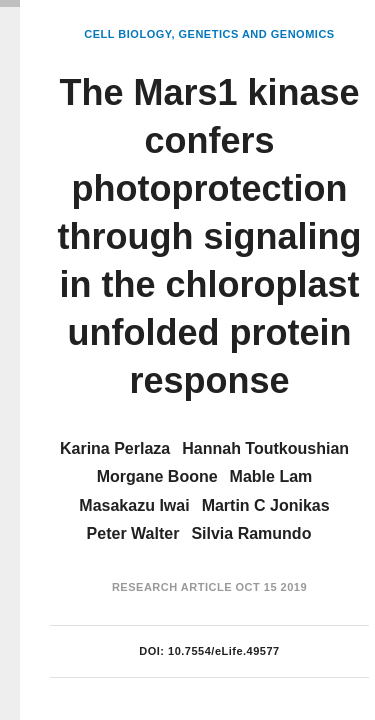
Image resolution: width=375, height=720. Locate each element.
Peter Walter (133, 533)
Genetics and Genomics (257, 34)
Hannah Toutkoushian (265, 448)
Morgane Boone (157, 476)
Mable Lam (271, 476)
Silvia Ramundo (251, 533)
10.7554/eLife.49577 (224, 651)
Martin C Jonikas (266, 505)
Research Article (172, 587)
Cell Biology (127, 34)
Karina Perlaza (115, 448)
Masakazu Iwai (134, 505)
